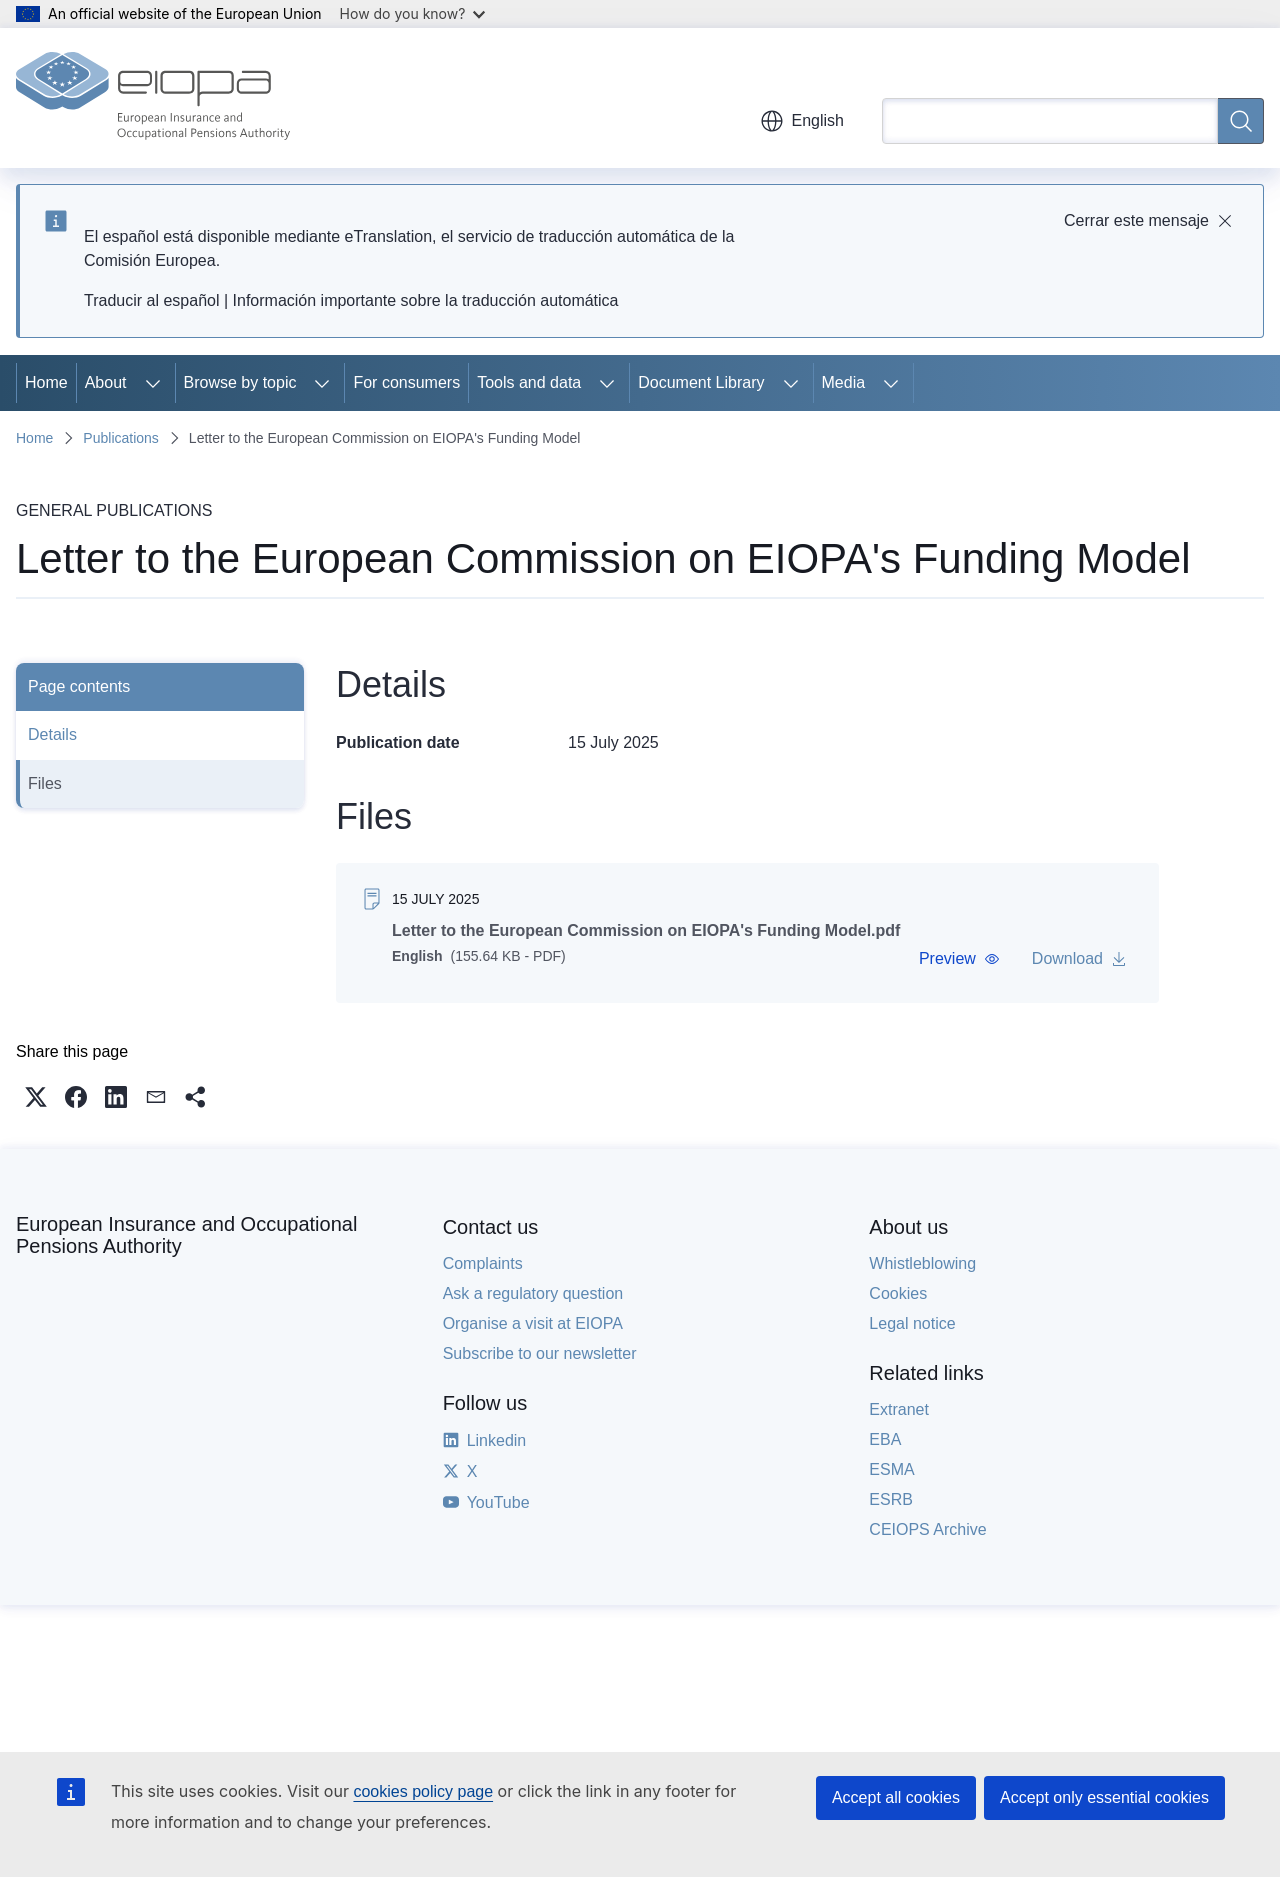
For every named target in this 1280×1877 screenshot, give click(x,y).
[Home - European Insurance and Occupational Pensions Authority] (153, 98)
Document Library (701, 382)
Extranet (899, 1409)
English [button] (802, 121)
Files (45, 783)
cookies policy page (423, 1791)
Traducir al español (151, 300)
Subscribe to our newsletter (540, 1353)
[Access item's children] (153, 383)
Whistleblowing (922, 1263)
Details (52, 734)
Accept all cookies (896, 1797)
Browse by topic (240, 382)
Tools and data (529, 382)
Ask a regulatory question (533, 1293)
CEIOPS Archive (927, 1529)
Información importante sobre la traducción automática (426, 300)
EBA (885, 1439)
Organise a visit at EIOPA (533, 1323)
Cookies (898, 1293)
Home (46, 382)
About (106, 382)
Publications (121, 438)
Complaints (483, 1263)
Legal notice (912, 1323)
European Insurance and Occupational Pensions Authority (186, 1235)
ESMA (891, 1469)
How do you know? (413, 13)
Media (844, 382)
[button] (959, 959)
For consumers (406, 382)
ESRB (891, 1499)
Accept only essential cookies (1104, 1797)
